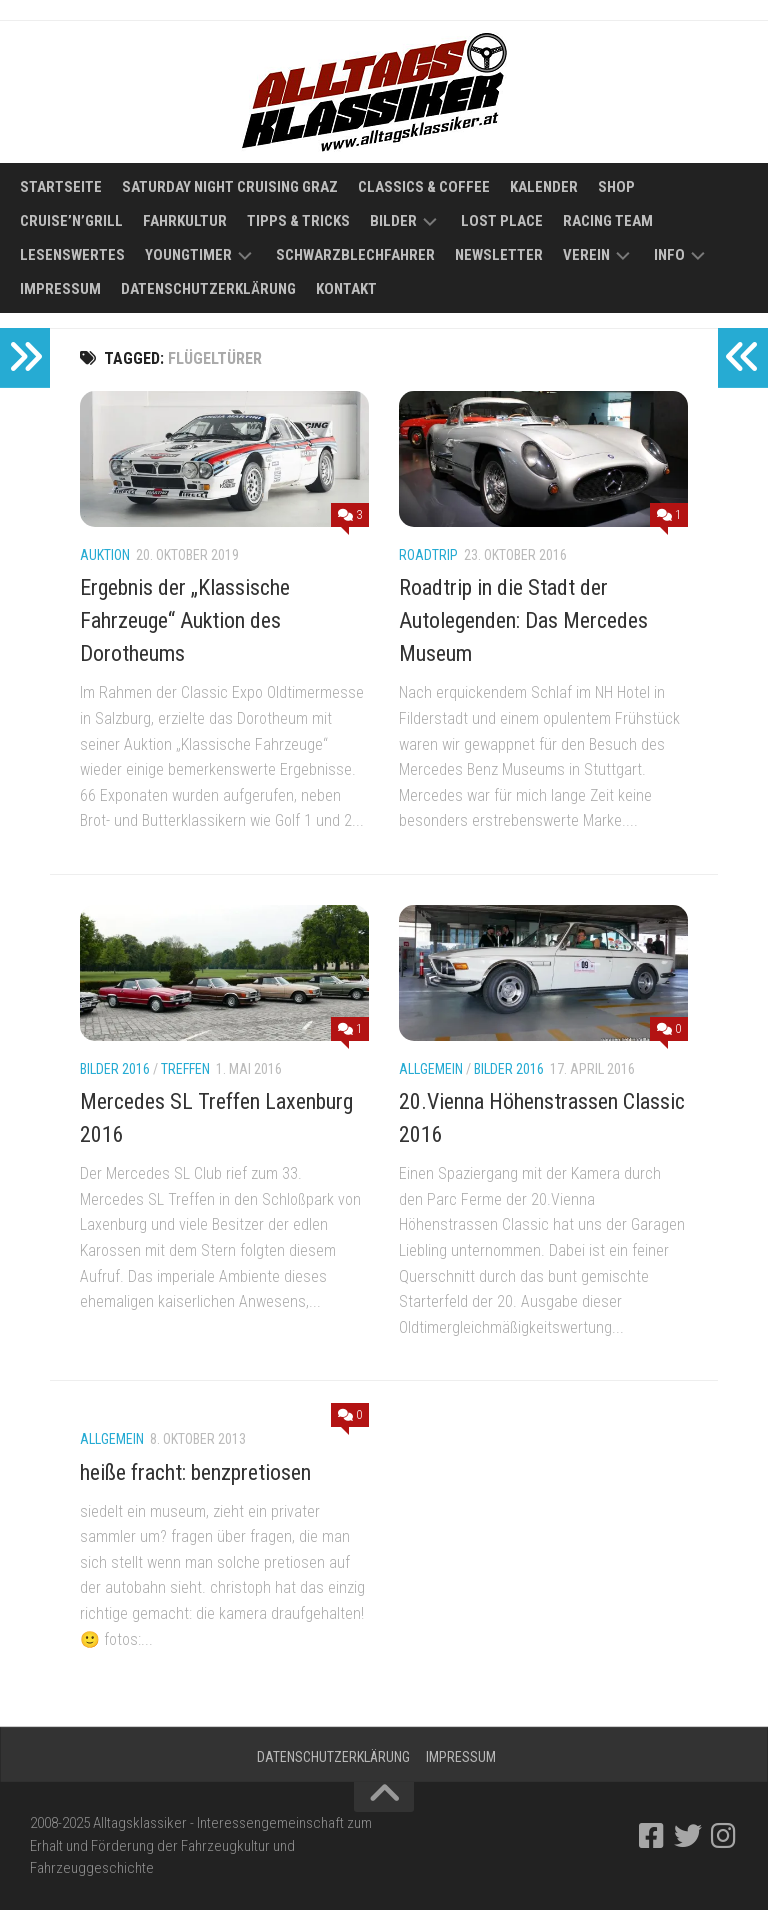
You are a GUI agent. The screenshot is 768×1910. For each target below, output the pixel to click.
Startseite (61, 187)
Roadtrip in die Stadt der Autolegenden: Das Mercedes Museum (523, 620)
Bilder (393, 221)
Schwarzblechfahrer (355, 255)
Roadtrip (428, 555)
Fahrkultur (185, 221)
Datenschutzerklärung (208, 289)
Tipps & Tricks (298, 221)
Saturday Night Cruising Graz (230, 187)
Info (669, 255)
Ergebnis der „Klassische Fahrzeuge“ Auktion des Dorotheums (185, 620)
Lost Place (502, 221)
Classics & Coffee (424, 187)
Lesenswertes (72, 255)
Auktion (105, 555)
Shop (616, 187)
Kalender (544, 187)
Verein (586, 255)
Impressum (60, 289)
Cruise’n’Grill (71, 221)
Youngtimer (188, 255)
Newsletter (499, 255)
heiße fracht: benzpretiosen (195, 1472)
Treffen (185, 1069)
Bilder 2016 (115, 1069)
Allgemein (431, 1069)
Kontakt (346, 289)
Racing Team (608, 221)
